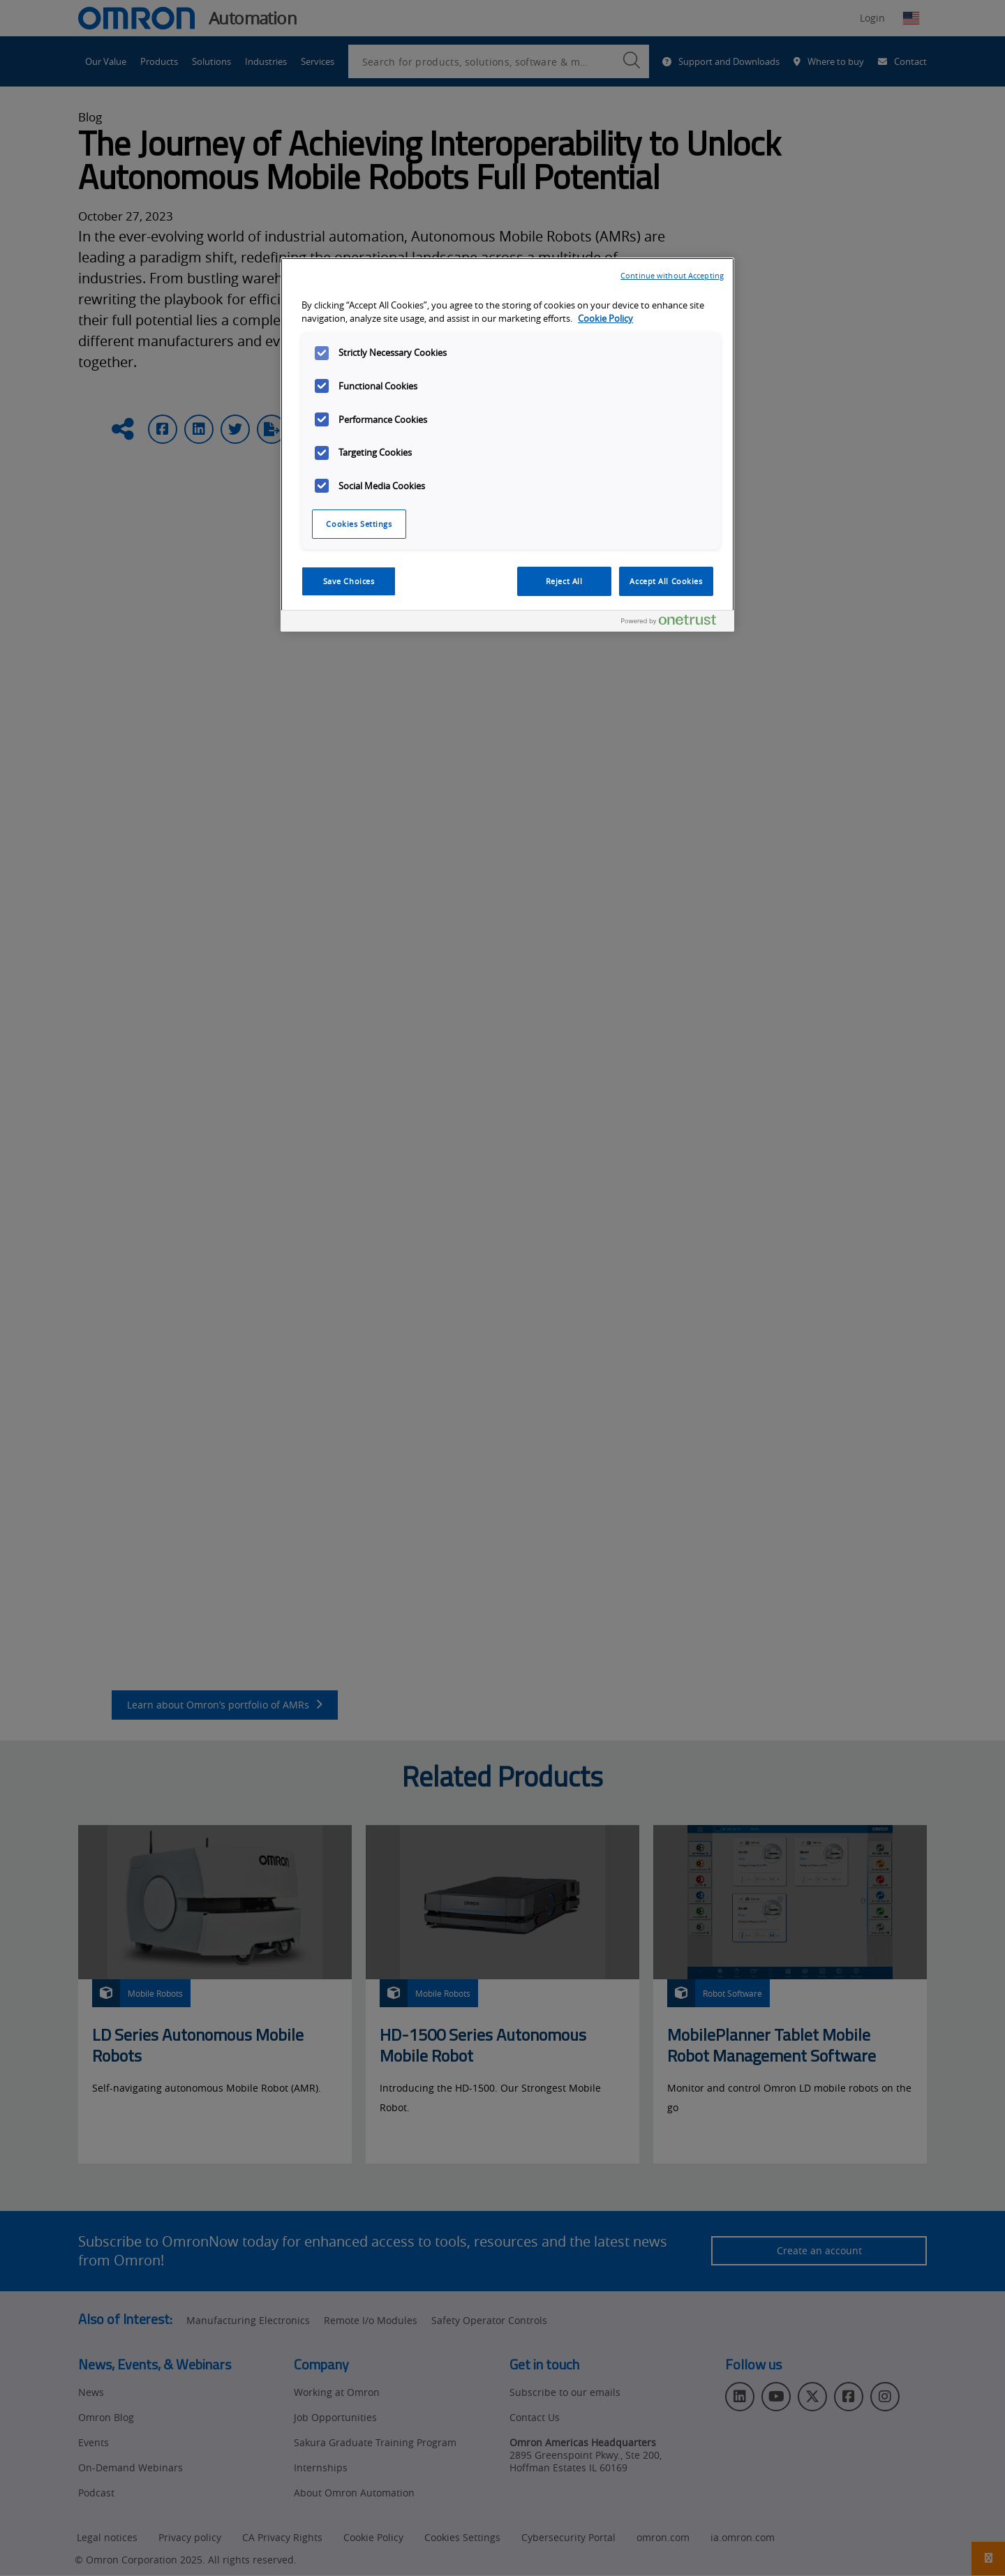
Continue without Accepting (672, 275)
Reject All (564, 581)
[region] (507, 445)
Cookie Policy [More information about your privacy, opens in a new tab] (605, 319)
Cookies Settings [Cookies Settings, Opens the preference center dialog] (359, 524)
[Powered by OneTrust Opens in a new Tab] (674, 623)
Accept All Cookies (666, 581)
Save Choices (349, 581)
